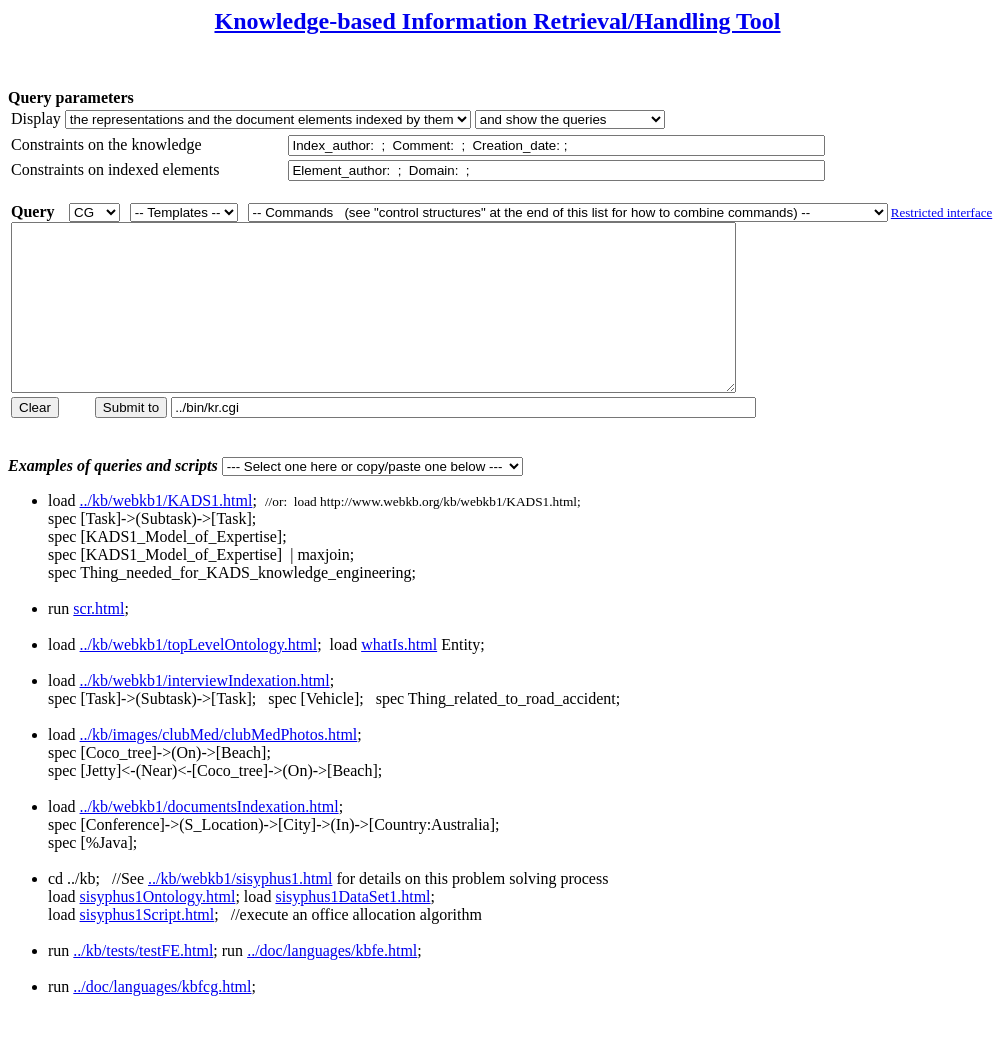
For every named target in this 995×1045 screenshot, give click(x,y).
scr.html (98, 641)
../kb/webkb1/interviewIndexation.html (205, 713)
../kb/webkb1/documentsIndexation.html (209, 839)
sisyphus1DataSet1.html (352, 929)
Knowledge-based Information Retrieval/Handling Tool (497, 21)
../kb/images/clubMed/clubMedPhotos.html (219, 767)
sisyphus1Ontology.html (158, 929)
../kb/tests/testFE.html (143, 983)
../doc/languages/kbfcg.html (162, 1019)
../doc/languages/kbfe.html (332, 983)
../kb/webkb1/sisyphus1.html (240, 911)
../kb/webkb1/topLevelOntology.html (199, 677)
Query (33, 211)
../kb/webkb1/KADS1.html (166, 533)
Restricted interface (941, 212)
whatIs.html (399, 677)
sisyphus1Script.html (147, 947)
